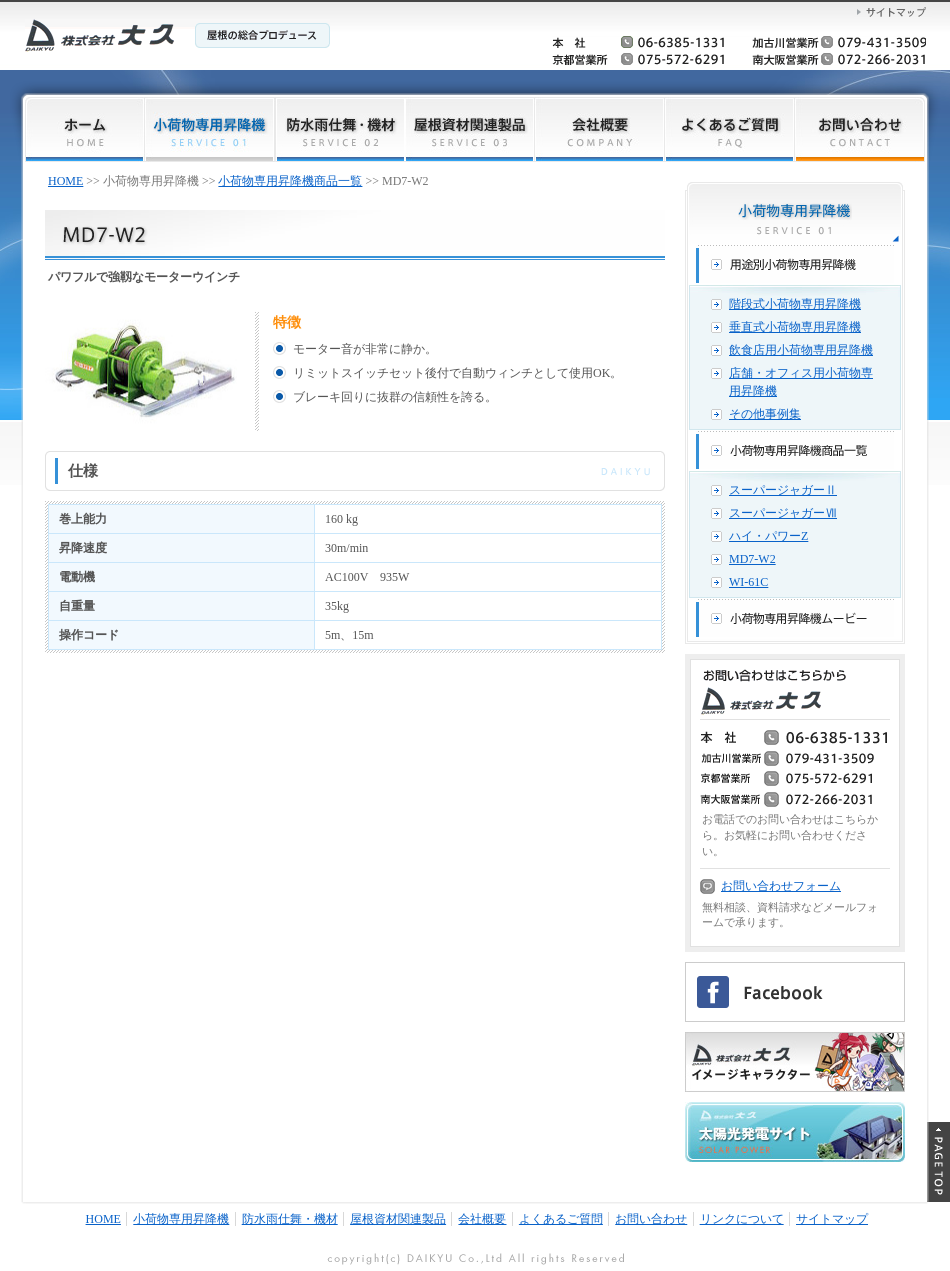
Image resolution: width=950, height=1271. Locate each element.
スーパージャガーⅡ (783, 490)
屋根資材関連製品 (398, 1219)
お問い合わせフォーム (781, 886)
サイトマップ (832, 1219)
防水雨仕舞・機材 (290, 1219)
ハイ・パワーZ (768, 536)
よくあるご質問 (561, 1219)
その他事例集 (765, 414)
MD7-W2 (752, 559)
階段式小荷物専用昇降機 (795, 304)
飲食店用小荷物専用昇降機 (801, 350)
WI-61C (748, 582)
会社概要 (482, 1219)
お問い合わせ (651, 1219)
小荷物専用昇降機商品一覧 (290, 181)
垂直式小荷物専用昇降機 (795, 327)
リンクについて (742, 1219)
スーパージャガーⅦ (783, 513)
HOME (65, 181)
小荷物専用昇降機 (181, 1219)
